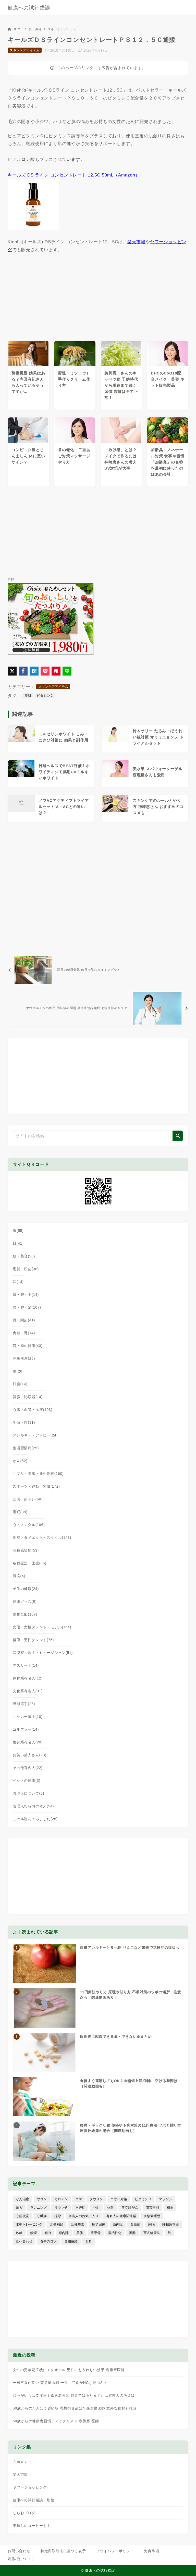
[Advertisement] (98, 297)
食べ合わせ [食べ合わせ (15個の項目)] (24, 2241)
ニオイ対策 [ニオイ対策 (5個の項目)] (119, 2199)
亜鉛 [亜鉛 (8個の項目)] (96, 2207)
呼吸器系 (24, 1358)
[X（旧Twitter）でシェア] (12, 671)
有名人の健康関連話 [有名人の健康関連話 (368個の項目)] (121, 2216)
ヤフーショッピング (30, 2487)
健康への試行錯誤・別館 (33, 2500)
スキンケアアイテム (62, 29)
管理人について (28, 1793)
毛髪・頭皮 (26, 1269)
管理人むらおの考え (33, 1806)
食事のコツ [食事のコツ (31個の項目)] (48, 2241)
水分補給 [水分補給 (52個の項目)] (56, 2224)
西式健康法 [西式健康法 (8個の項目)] (151, 2233)
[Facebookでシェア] (23, 671)
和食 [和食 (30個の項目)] (170, 2207)
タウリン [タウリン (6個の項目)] (96, 2199)
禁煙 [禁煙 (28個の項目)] (33, 2233)
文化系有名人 (28, 1691)
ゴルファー (26, 1729)
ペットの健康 (26, 1780)
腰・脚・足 (27, 1307)
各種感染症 (26, 1550)
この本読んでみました (35, 1819)
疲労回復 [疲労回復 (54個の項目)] (98, 2224)
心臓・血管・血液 (32, 1410)
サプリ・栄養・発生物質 (38, 1474)
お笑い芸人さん (29, 1755)
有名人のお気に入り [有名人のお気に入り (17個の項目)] (84, 2216)
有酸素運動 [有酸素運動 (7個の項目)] (152, 2216)
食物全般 (25, 1614)
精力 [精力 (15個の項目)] (47, 2233)
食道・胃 (24, 1333)
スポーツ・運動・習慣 (36, 1486)
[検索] (178, 1136)
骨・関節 (24, 1320)
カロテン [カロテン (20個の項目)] (61, 2199)
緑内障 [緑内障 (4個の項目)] (64, 2233)
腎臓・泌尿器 (28, 1397)
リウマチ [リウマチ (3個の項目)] (61, 2207)
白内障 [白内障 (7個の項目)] (118, 2224)
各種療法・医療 (29, 1563)
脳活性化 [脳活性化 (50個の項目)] (114, 2233)
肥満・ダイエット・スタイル (42, 1537)
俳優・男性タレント (33, 1640)
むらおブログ (24, 2513)
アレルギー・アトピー (35, 1435)
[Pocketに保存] (45, 671)
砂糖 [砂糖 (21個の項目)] (19, 2233)
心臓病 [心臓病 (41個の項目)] (42, 2216)
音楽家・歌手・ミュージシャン (43, 1653)
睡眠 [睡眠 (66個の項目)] (151, 2224)
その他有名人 (28, 1768)
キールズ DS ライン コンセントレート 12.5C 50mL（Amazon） (74, 175)
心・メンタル (29, 1525)
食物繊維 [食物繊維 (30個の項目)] (71, 2241)
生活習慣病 (26, 1448)
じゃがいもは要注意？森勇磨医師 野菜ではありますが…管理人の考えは (74, 2395)
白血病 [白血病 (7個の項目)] (135, 2224)
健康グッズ (25, 1601)
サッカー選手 (28, 1717)
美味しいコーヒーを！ (32, 2526)
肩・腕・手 (26, 1294)
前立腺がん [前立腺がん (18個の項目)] (129, 2207)
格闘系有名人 (28, 1742)
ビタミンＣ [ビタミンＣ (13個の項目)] (143, 2199)
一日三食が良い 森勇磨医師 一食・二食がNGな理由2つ (59, 2383)
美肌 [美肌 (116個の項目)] (79, 2233)
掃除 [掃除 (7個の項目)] (57, 2216)
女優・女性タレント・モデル (42, 1627)
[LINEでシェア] (67, 671)
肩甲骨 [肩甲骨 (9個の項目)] (96, 2233)
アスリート (26, 1665)
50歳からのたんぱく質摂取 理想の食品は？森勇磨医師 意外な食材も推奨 (75, 2408)
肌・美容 (35, 29)
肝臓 (20, 1384)
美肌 (27, 696)
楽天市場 (136, 241)
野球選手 (24, 1704)
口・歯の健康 (28, 1346)
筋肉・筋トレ (28, 1499)
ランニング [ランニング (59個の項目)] (38, 2207)
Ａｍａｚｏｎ (24, 2462)
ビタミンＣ (45, 696)
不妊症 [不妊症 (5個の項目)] (80, 2207)
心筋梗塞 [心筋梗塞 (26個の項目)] (22, 2216)
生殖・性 (24, 1422)
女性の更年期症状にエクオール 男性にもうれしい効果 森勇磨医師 (69, 2370)
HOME (15, 29)
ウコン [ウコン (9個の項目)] (42, 2199)
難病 (19, 1576)
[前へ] (78, 970)
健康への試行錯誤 (29, 7)
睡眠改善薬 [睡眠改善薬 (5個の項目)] (170, 2224)
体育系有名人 (28, 1678)
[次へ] (98, 1008)
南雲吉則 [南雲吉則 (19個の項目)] (152, 2207)
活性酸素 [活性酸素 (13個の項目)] (77, 2224)
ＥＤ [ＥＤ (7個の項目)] (88, 2241)
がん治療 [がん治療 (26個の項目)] (22, 2199)
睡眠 (20, 1512)
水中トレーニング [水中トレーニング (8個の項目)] (29, 2224)
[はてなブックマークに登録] (34, 671)
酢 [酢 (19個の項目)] (169, 2233)
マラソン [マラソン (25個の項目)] (165, 2199)
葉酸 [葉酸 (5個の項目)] (132, 2233)
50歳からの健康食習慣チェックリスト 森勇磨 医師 (56, 2421)
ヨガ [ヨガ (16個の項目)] (19, 2207)
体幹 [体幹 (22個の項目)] (110, 2207)
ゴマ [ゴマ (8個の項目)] (78, 2199)
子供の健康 (26, 1589)
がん (20, 1461)
